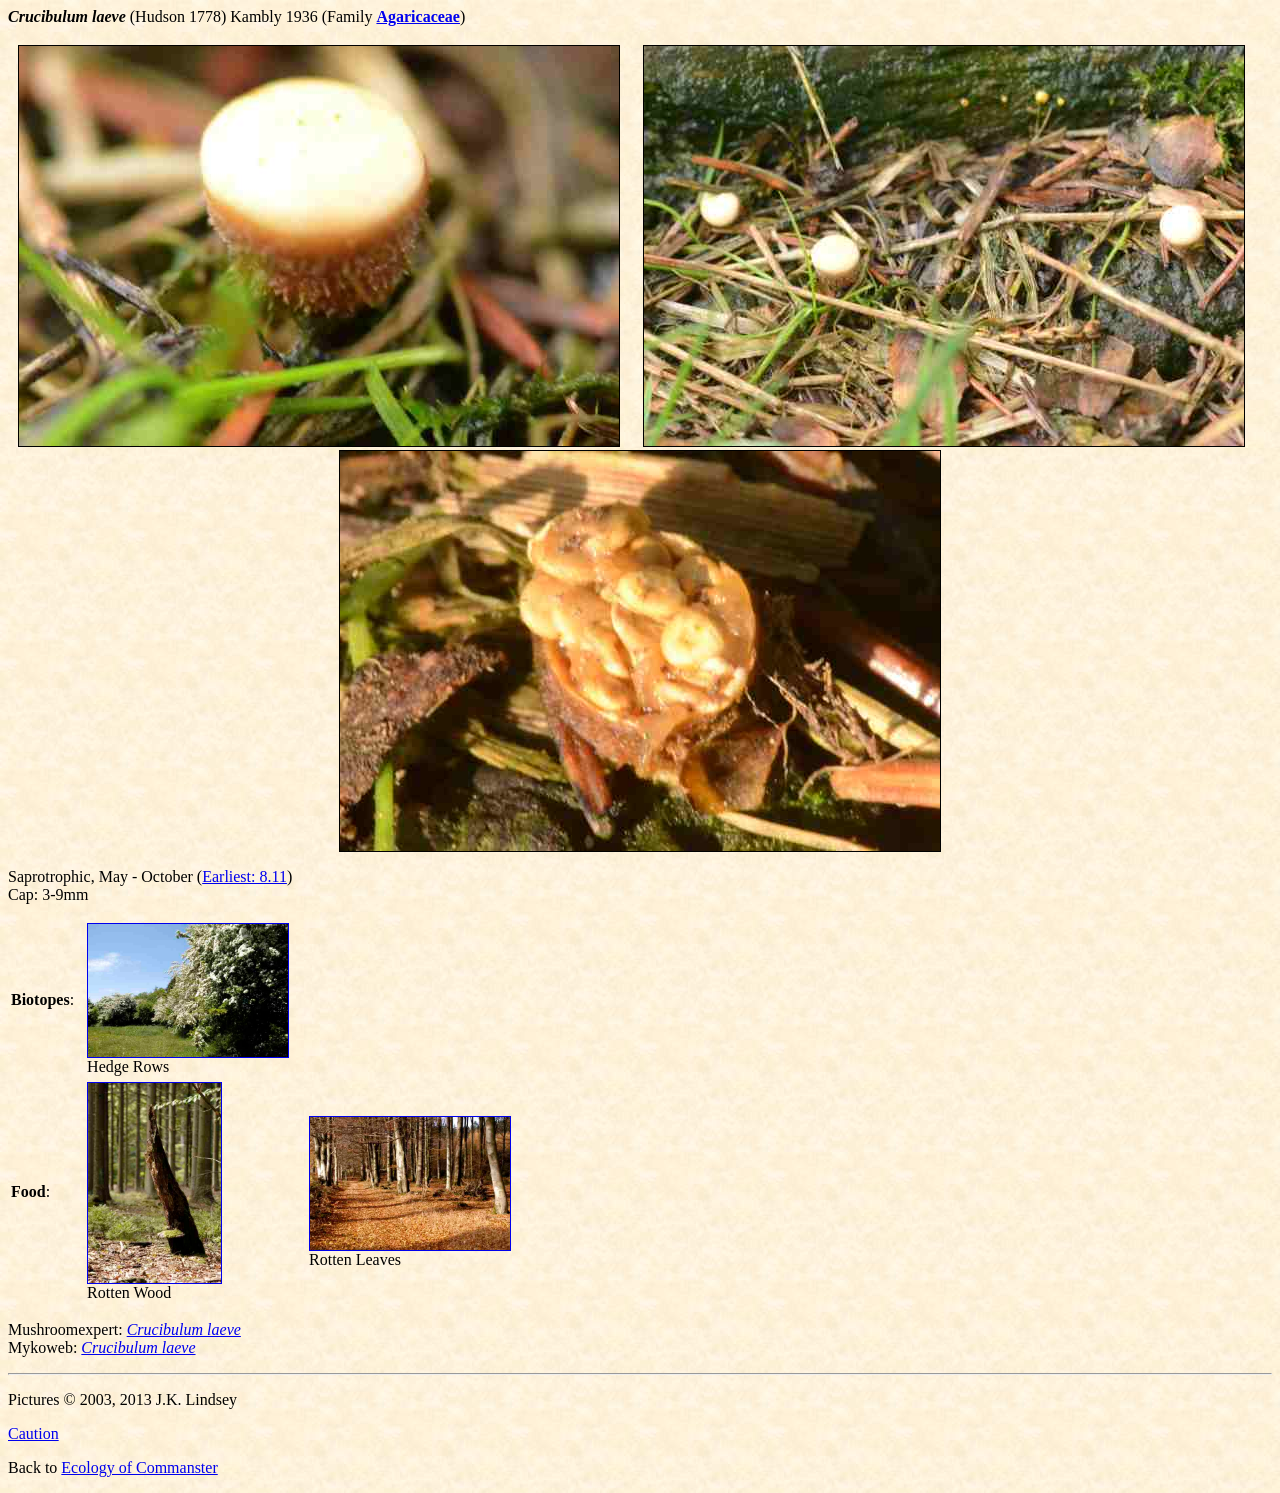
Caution (33, 1433)
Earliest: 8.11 (244, 876)
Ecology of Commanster (139, 1467)
